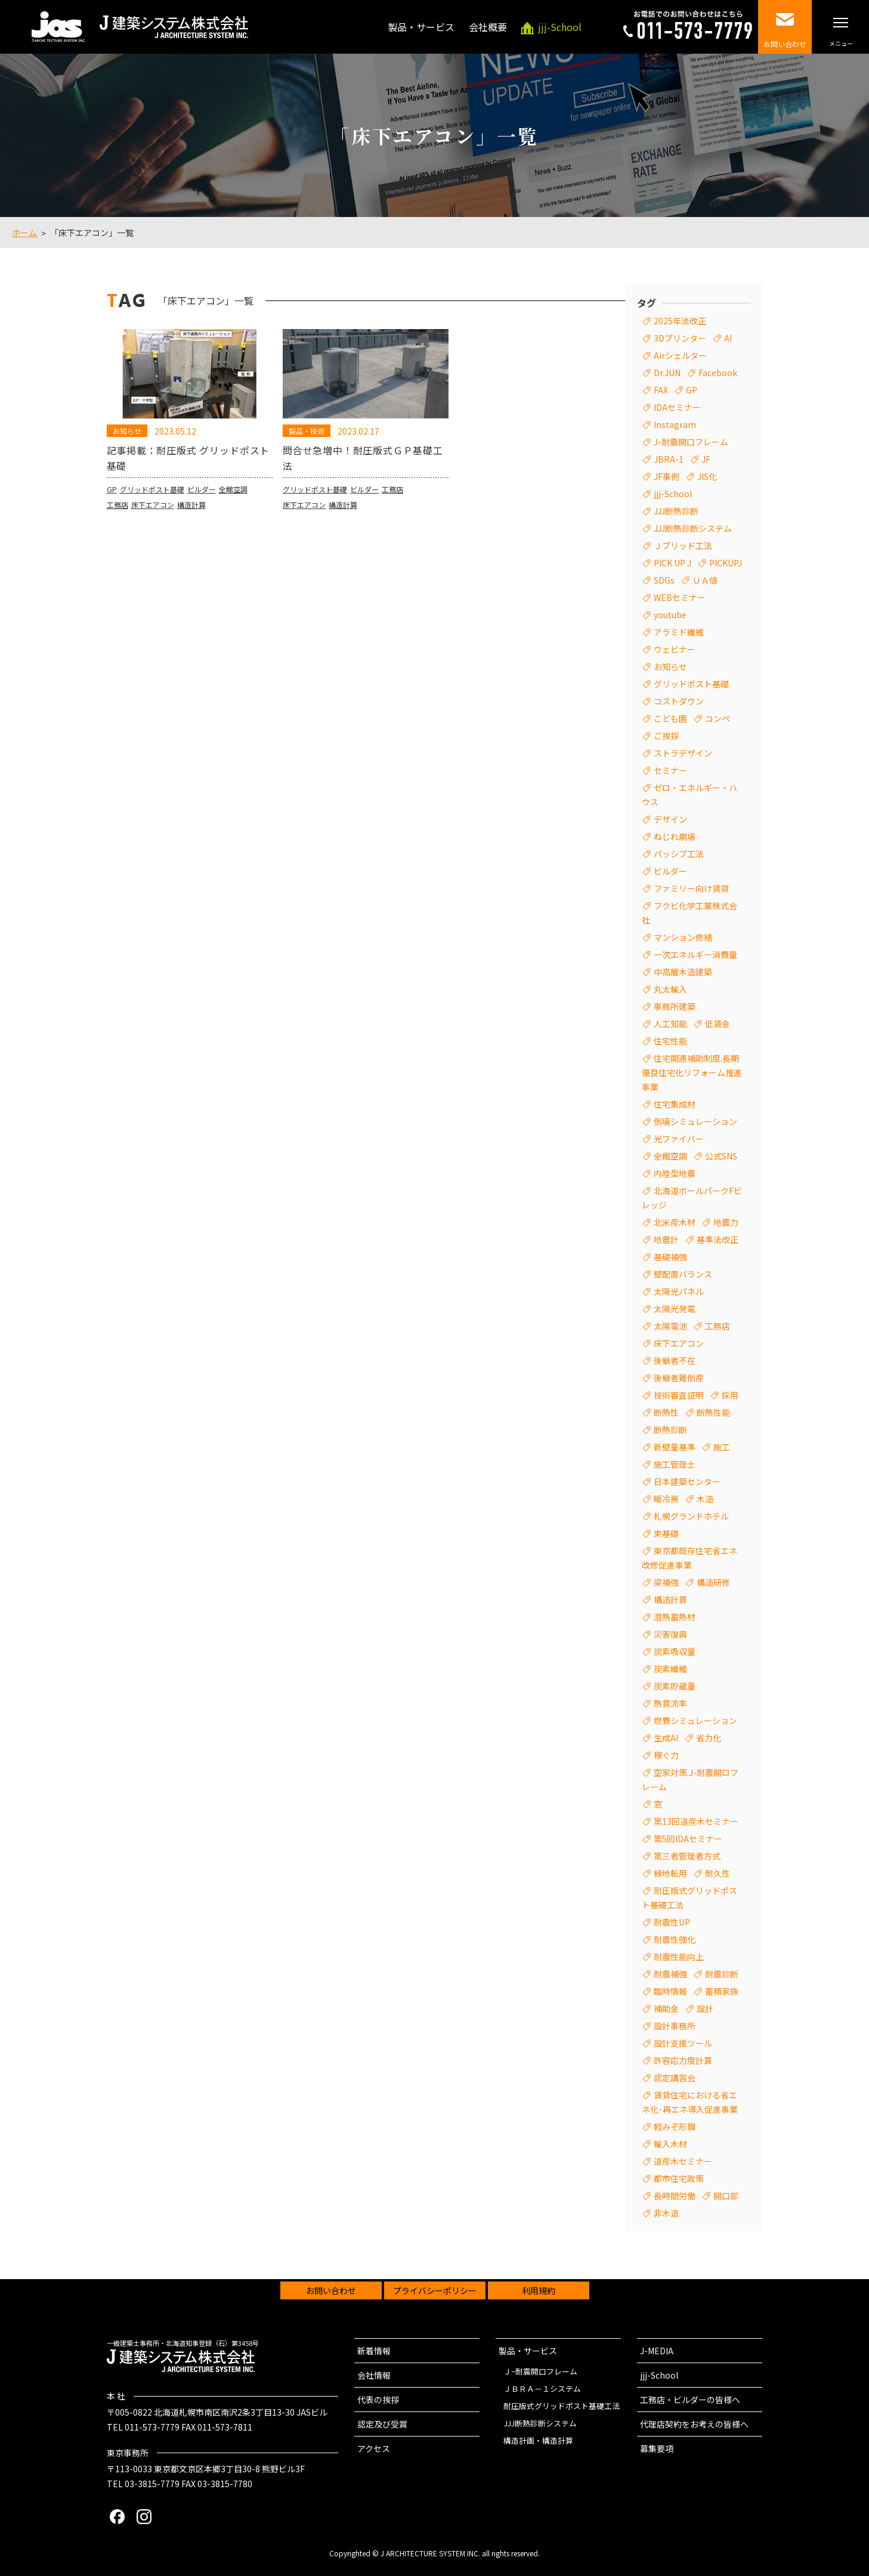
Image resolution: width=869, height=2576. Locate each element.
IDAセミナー (677, 407)
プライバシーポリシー (435, 2290)
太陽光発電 (674, 1309)
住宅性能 (670, 1041)
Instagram (675, 424)
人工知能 (670, 1024)
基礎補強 (670, 1257)
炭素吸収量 (674, 1651)
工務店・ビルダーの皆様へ (690, 2399)
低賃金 (717, 1024)
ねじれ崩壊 (674, 836)
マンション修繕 (683, 937)
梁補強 (666, 1582)
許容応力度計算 (683, 2060)
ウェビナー (674, 649)
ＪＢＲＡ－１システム (542, 2388)
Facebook (717, 373)
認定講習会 (674, 2078)
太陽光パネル (679, 1291)
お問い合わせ (331, 2290)
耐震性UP (672, 1922)
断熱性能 (713, 1412)
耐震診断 (721, 1974)
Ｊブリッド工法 (683, 545)
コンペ (717, 718)
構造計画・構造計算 (538, 2440)
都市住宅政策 (679, 2178)
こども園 (670, 718)
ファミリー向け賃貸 (691, 888)
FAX (661, 390)
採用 (730, 1395)
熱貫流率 (670, 1703)
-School (560, 27)
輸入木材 (670, 2144)
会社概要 (488, 27)
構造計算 (191, 528)
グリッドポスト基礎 (152, 512)
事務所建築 (674, 1006)
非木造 (666, 2213)
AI (728, 338)
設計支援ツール (683, 2043)
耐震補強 (670, 1974)
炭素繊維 (670, 1669)
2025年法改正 (680, 321)
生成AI (666, 1738)
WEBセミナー (680, 597)
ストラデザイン (683, 753)
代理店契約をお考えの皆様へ (694, 2424)
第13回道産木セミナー (696, 1821)
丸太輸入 (670, 989)
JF (705, 459)
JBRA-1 (669, 459)
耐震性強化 (674, 1939)
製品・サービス (421, 27)
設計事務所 (674, 2026)
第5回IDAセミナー (688, 1839)
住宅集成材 (674, 1104)
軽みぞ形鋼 (674, 2126)
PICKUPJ (725, 563)
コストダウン (679, 701)
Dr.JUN (667, 373)
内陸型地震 (674, 1173)
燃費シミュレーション (695, 1720)
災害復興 (670, 1634)
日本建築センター (687, 1481)
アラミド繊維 (679, 632)
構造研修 (713, 1582)
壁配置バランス (683, 1274)
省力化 (708, 1738)
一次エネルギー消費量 (695, 954)
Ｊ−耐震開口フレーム (540, 2371)
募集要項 (656, 2448)
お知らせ (670, 666)
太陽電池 (670, 1326)
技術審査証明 (679, 1395)
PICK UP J (672, 563)
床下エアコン (152, 528)
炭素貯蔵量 (674, 1686)
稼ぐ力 (666, 1755)
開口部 (725, 2196)
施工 (721, 1447)
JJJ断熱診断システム (693, 528)
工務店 (117, 528)
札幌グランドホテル (691, 1516)
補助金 (666, 2008)
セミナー (670, 770)
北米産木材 (674, 1222)
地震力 (725, 1222)
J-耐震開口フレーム (691, 442)
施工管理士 (674, 1464)
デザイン (670, 819)
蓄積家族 (721, 1991)
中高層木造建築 (683, 972)
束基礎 (666, 1533)
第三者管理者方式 (687, 1856)
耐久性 (717, 1873)
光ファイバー (679, 1139)
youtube (670, 615)
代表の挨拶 (378, 2399)
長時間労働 (674, 2196)
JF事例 (666, 476)
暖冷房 (666, 1499)
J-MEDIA (656, 2351)
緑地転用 (670, 1873)
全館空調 (233, 512)
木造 (705, 1499)
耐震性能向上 (679, 1957)
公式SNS (721, 1156)
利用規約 (538, 2290)
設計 (705, 2008)
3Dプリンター (680, 338)
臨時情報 (670, 1991)
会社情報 (374, 2375)
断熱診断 (670, 1430)
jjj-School (673, 494)
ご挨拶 (666, 736)
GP (112, 512)
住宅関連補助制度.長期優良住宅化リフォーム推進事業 (692, 1072)
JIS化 (707, 476)
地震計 (666, 1239)
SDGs (664, 580)
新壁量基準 (674, 1447)
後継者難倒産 (679, 1378)
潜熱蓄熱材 (674, 1617)
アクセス (373, 2448)
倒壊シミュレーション (695, 1121)
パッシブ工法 (679, 854)
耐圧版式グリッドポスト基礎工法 (561, 2405)
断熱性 (666, 1412)
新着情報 (374, 2351)
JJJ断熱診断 (676, 511)
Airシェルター (680, 355)
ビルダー (201, 512)
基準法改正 (717, 1239)
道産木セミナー (683, 2161)
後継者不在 (674, 1360)
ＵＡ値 (705, 580)
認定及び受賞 (382, 2424)
